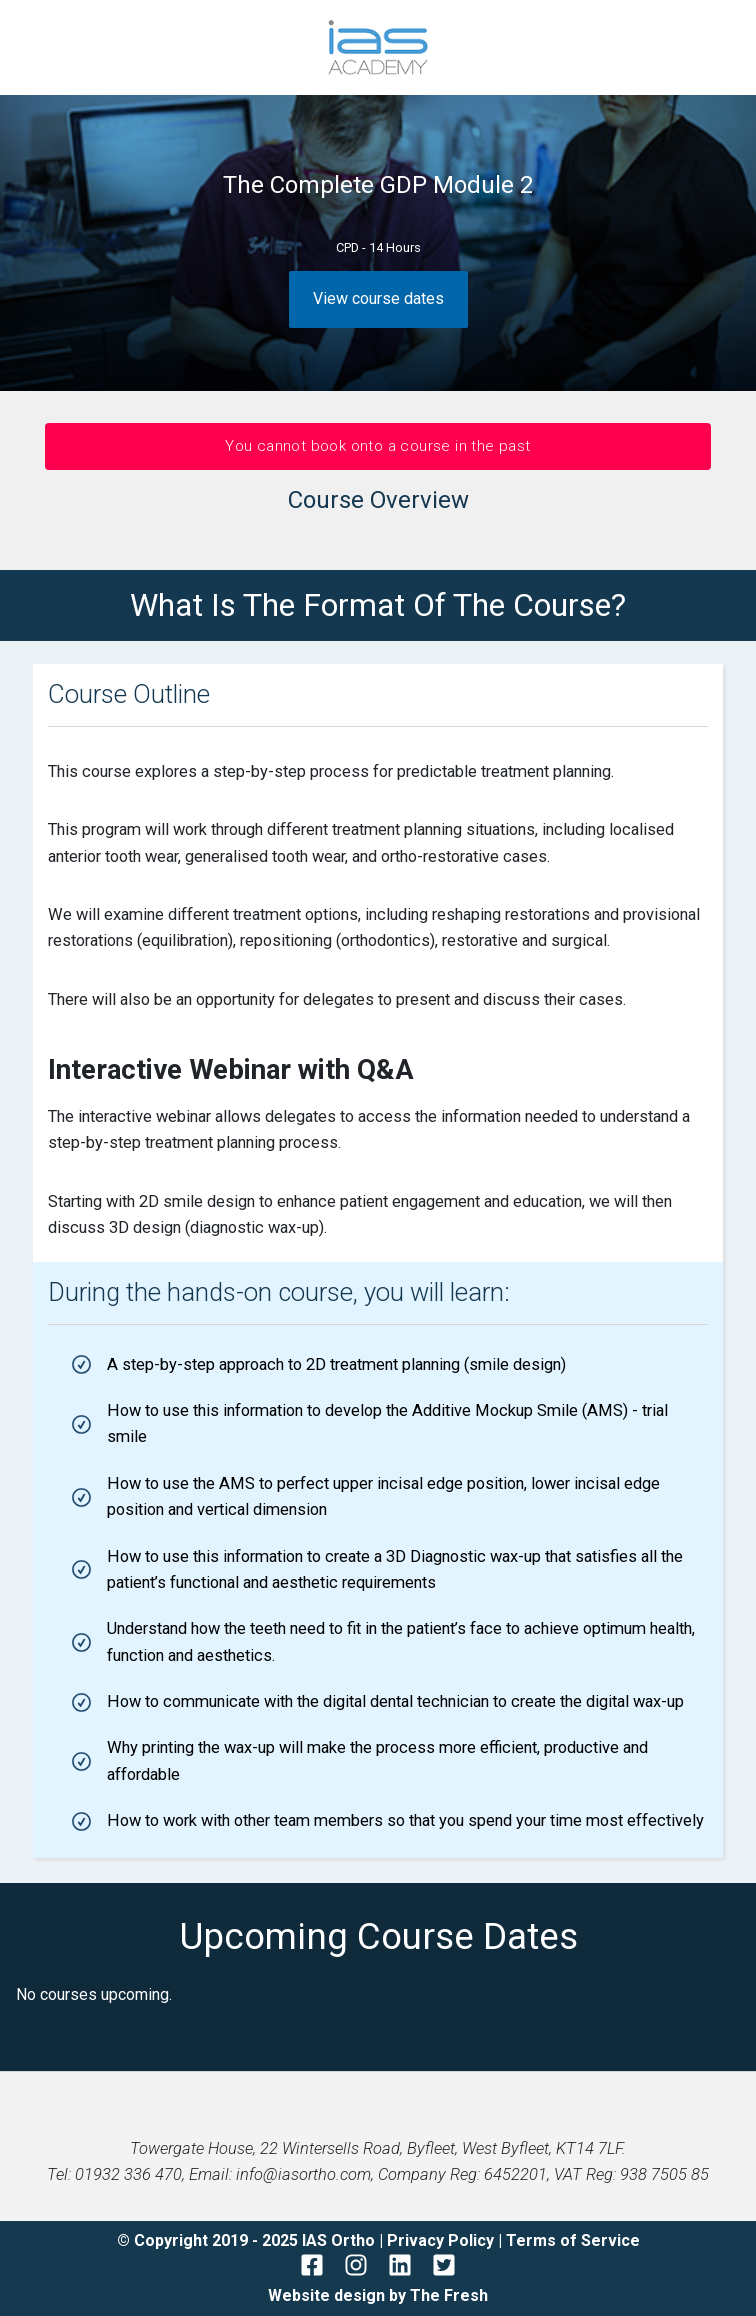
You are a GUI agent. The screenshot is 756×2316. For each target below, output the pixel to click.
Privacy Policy (442, 2240)
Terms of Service (573, 2240)
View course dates (378, 298)
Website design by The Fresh (378, 2295)
